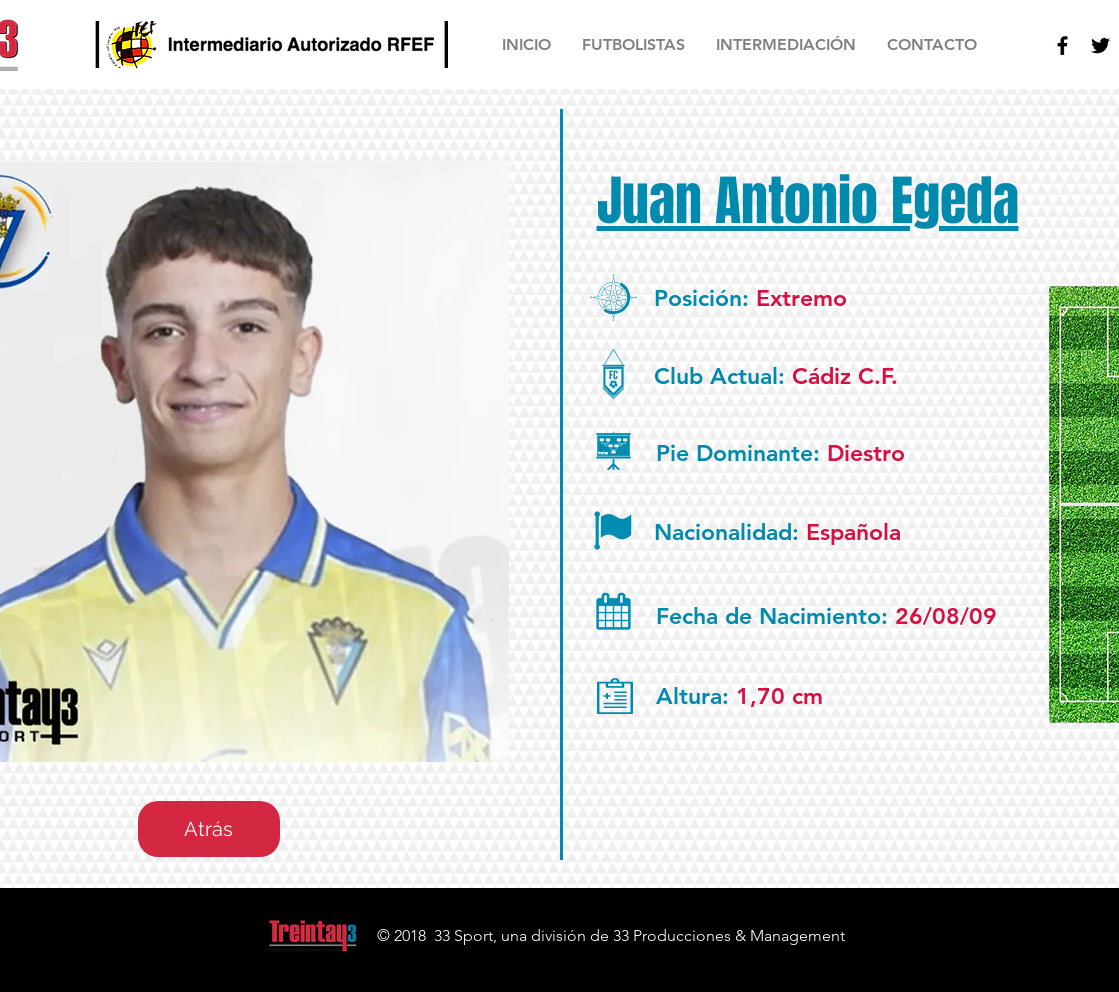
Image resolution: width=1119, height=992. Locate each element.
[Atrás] (209, 829)
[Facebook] (1062, 45)
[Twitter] (1100, 45)
